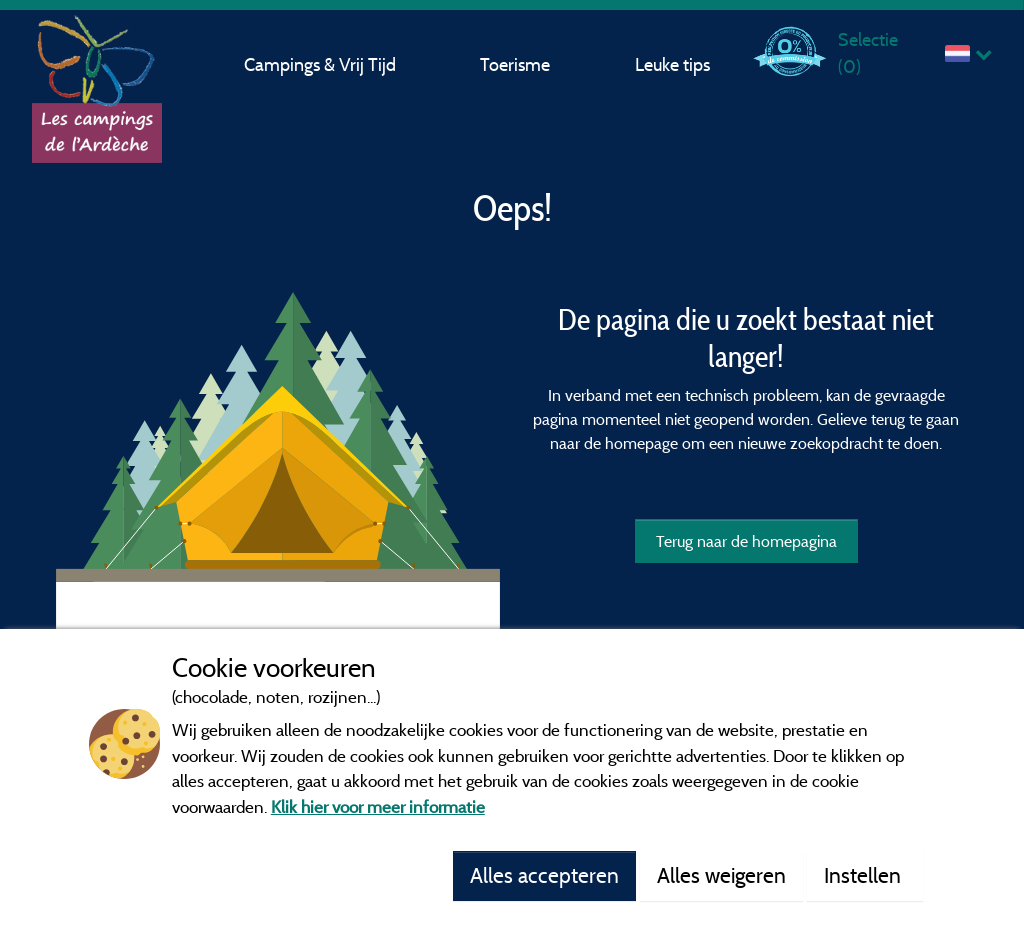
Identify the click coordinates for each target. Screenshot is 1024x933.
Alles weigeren (721, 875)
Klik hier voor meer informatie (378, 806)
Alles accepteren (544, 875)
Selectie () (868, 52)
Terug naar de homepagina (746, 541)
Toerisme (515, 64)
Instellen (865, 875)
